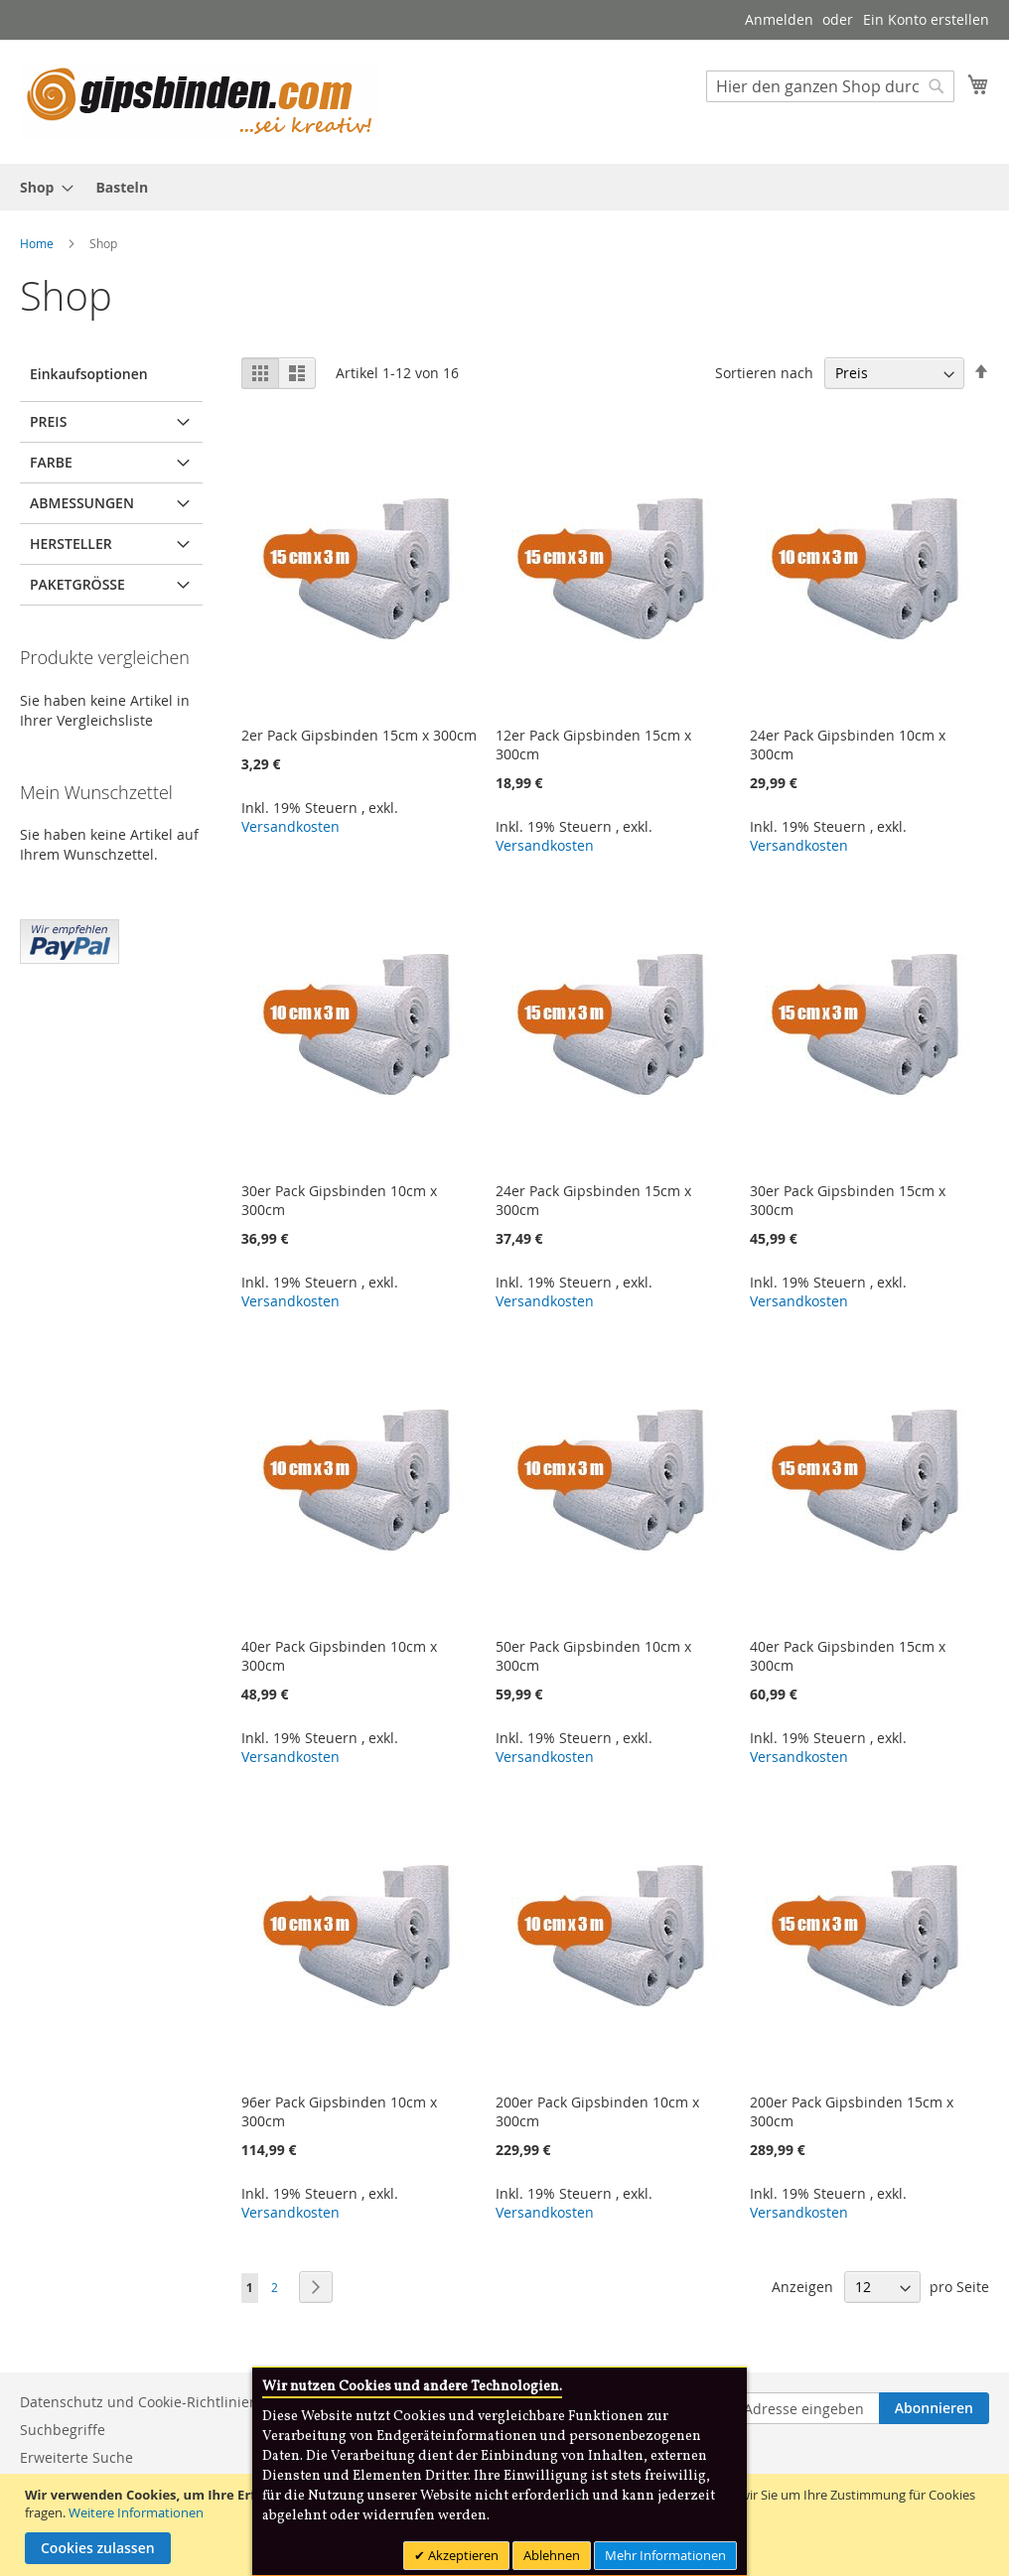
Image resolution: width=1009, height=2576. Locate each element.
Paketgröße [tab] (77, 584)
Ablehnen (551, 2555)
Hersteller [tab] (71, 543)
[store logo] (199, 101)
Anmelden (779, 19)
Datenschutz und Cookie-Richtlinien (139, 2401)
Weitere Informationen (136, 2512)
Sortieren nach (764, 372)
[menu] (504, 187)
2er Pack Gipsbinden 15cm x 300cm (359, 735)
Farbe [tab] (51, 462)
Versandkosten (290, 826)
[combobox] (830, 86)
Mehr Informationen (665, 2555)
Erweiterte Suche (76, 2457)
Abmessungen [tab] (82, 502)
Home (38, 243)
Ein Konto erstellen (926, 19)
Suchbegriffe (62, 2429)
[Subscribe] (934, 2408)
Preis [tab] (48, 421)
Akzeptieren (462, 2555)
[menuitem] (40, 187)
